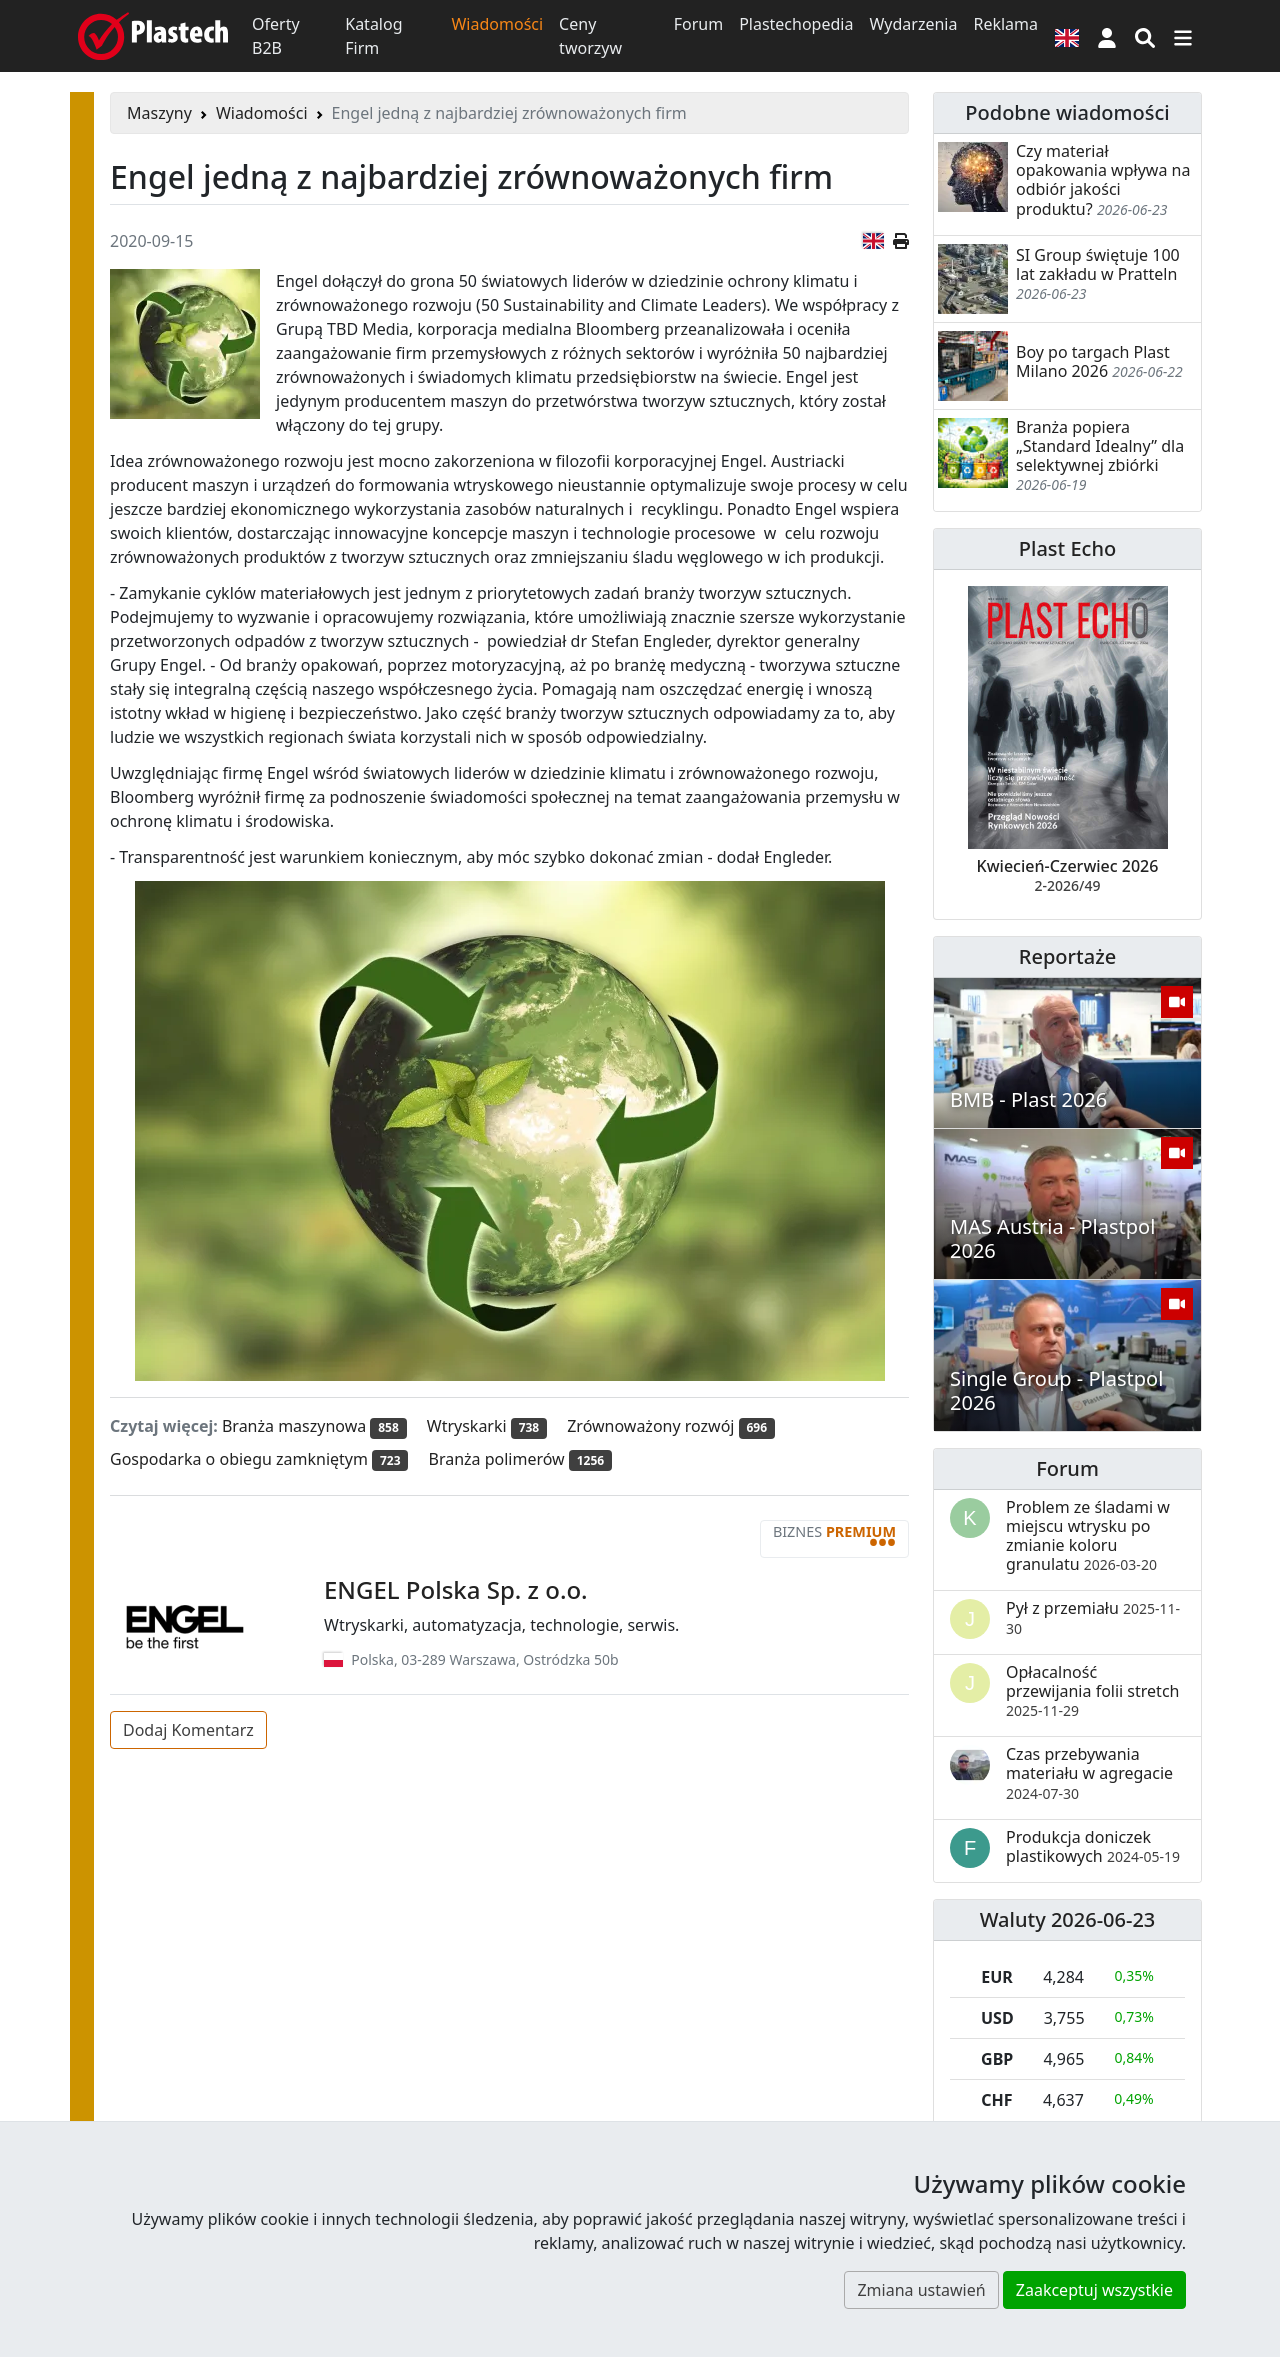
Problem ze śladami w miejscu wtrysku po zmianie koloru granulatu (1088, 1536)
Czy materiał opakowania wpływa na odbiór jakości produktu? (1103, 180)
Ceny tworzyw (590, 36)
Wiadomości (497, 24)
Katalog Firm (373, 36)
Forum (698, 24)
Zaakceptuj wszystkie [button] (1094, 2290)
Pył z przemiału (1093, 1617)
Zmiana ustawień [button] (921, 2290)
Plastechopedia (796, 24)
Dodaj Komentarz (188, 1730)
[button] (1107, 36)
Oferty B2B (276, 36)
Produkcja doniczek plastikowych (1093, 1846)
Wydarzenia (913, 24)
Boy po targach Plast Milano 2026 (1093, 361)
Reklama (1005, 24)
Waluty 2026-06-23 (1068, 1919)
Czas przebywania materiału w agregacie (1089, 1772)
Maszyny (159, 113)
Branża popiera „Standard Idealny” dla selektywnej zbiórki (1100, 446)
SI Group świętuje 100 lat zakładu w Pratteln (1098, 264)
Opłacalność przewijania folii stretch (1092, 1690)
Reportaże (1067, 956)
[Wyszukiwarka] (1145, 36)
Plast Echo (1067, 548)
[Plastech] (153, 36)
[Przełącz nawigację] (1183, 36)
